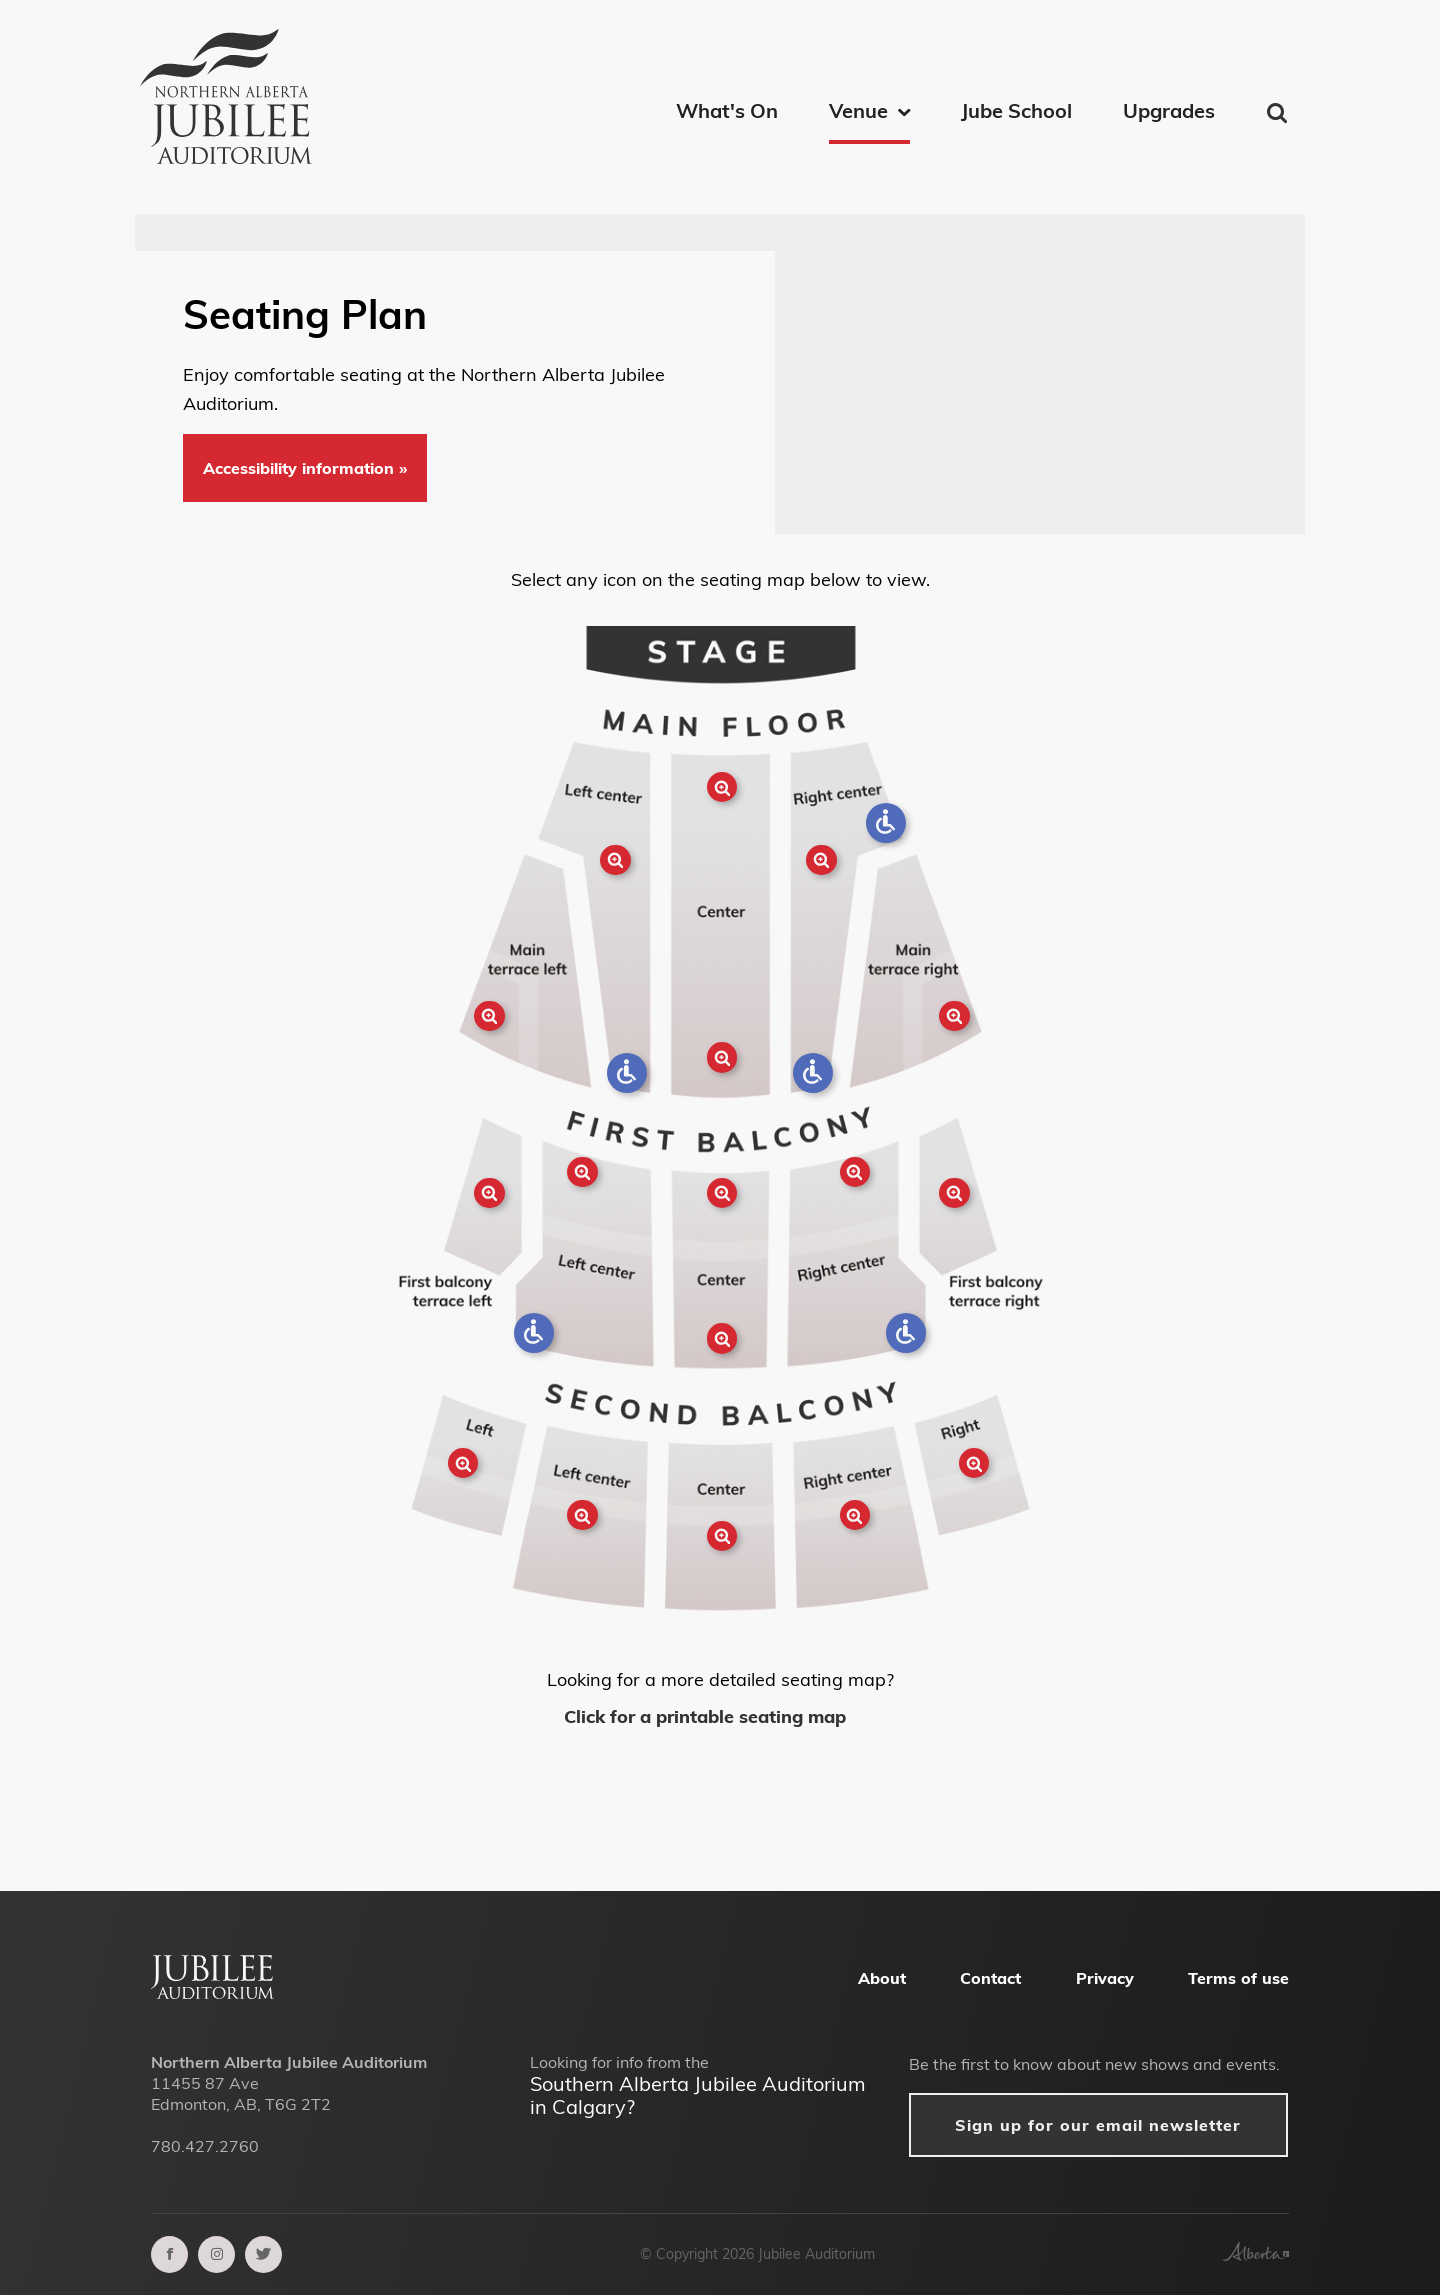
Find (1278, 113)
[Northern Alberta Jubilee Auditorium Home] (235, 99)
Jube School (1016, 110)
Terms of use (1238, 1978)
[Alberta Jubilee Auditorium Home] (212, 1993)
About (882, 1978)
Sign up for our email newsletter (1098, 2125)
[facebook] (169, 2254)
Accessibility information (301, 468)
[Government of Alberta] (1255, 2255)
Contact (990, 1978)
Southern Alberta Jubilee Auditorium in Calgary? (698, 2095)
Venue (858, 110)
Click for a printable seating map (707, 1716)
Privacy (1105, 1978)
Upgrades (1169, 110)
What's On (727, 110)
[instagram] (216, 2254)
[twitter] (263, 2254)
